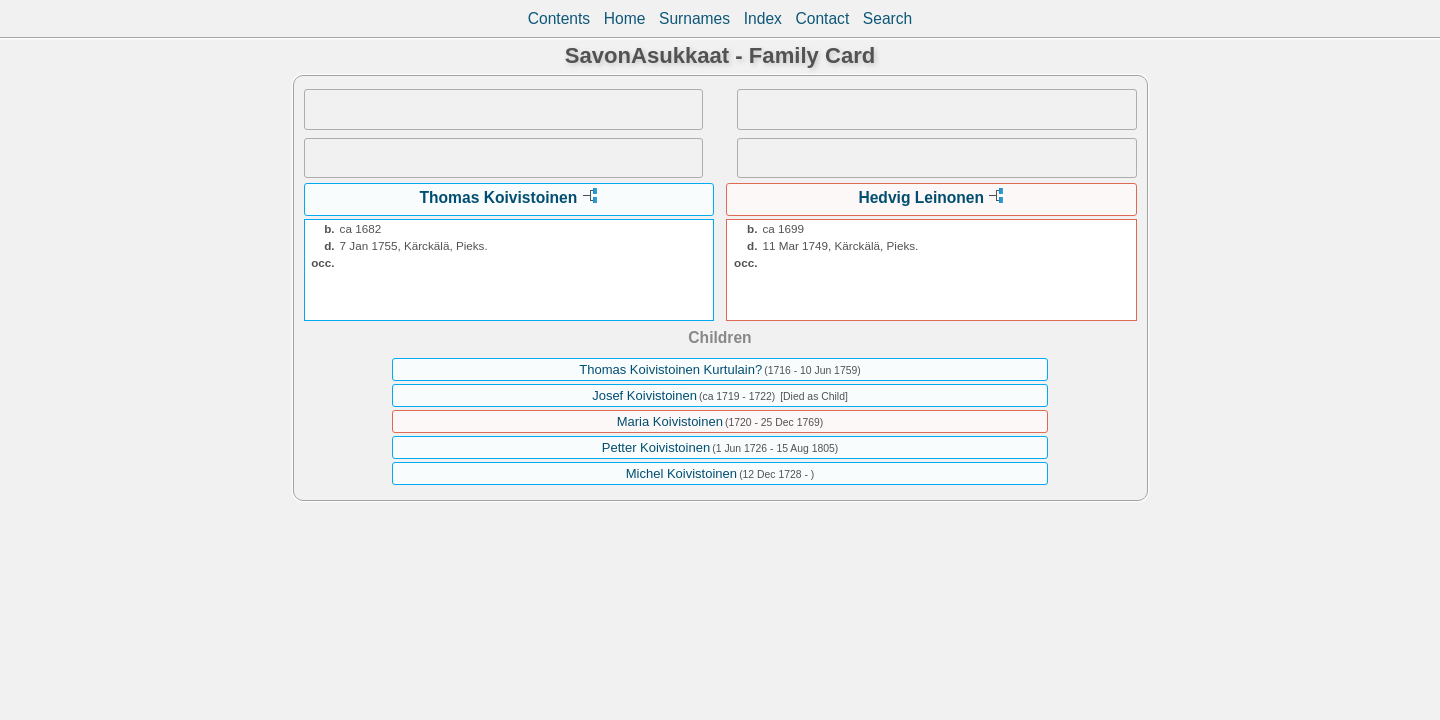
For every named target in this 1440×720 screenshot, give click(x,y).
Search (887, 18)
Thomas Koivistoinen (499, 197)
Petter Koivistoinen (656, 447)
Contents (559, 18)
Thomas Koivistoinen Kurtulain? (670, 369)
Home (625, 18)
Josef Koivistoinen (644, 395)
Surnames (694, 18)
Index (763, 18)
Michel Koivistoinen (681, 473)
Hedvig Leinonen (921, 197)
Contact (822, 18)
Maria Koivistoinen (670, 421)
